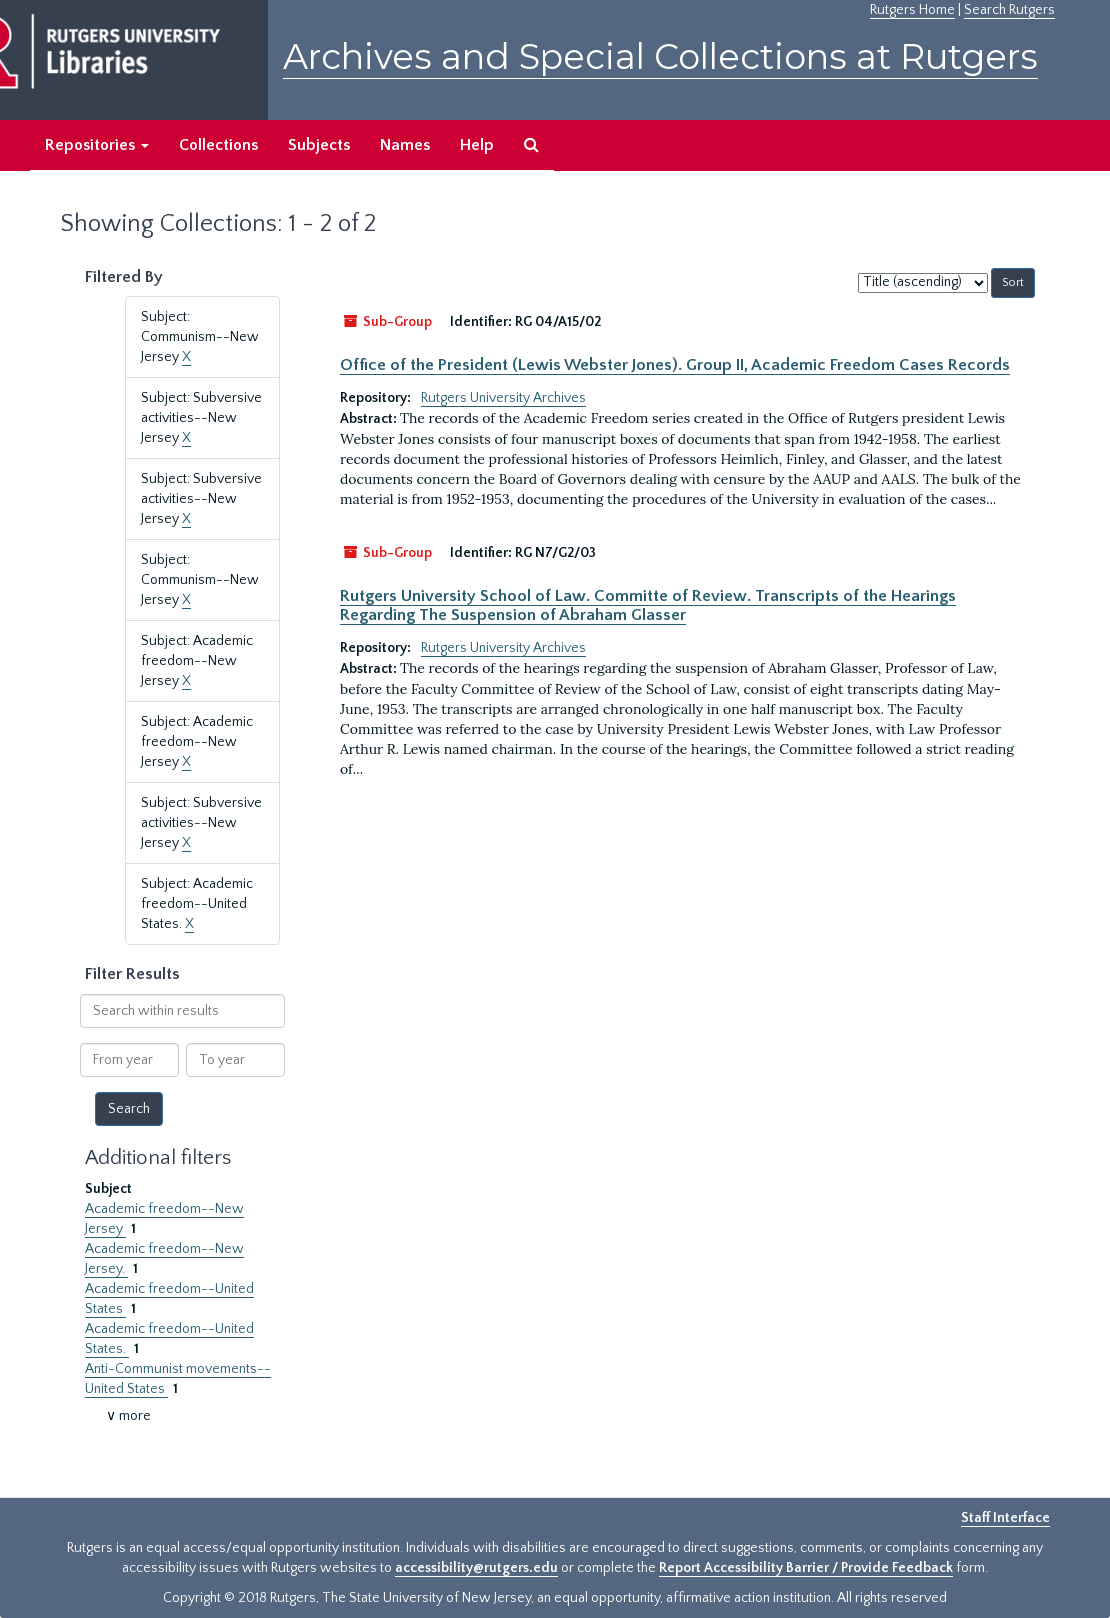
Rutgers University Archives (503, 398)
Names (405, 145)
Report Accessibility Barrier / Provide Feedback (806, 1568)
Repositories (97, 145)
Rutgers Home (912, 10)
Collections (218, 145)
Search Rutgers (1009, 10)
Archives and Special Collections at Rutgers (660, 56)
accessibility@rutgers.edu (476, 1568)
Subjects (319, 145)
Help (477, 145)
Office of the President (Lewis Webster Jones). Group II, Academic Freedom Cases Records (675, 365)
